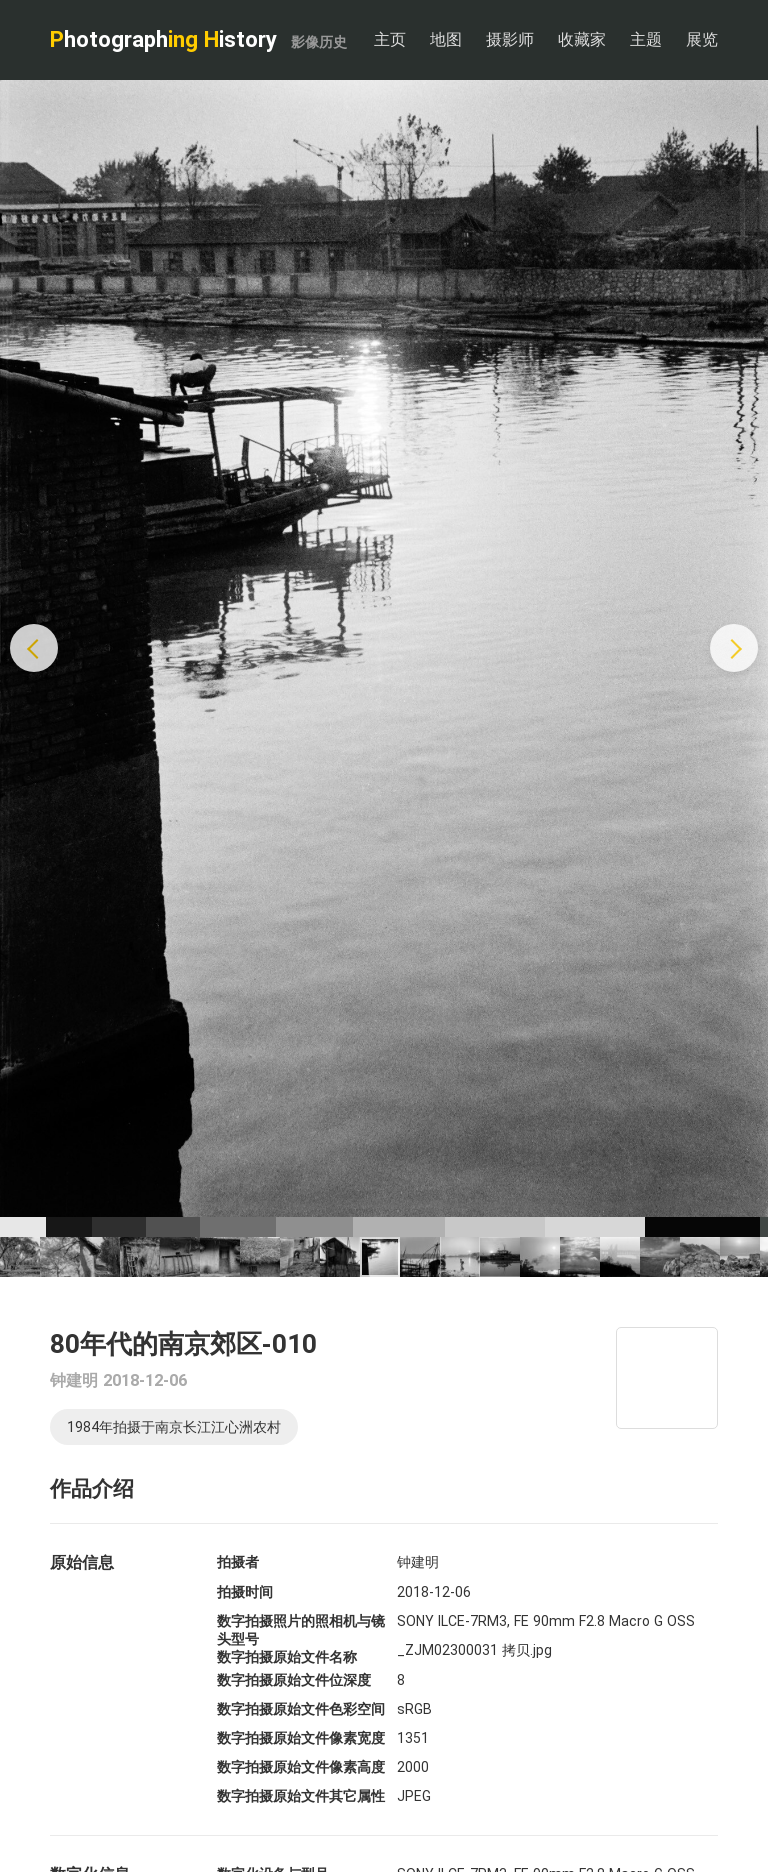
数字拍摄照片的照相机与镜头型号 (301, 1630)
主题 (646, 39)
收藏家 (582, 39)
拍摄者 (238, 1562)
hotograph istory (198, 39)
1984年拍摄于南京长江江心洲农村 (174, 1427)
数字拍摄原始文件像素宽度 (301, 1738)
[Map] (667, 1378)
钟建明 (74, 1380)
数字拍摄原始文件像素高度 (301, 1767)
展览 (702, 39)
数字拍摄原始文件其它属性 (301, 1796)
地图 (446, 39)
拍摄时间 (245, 1592)
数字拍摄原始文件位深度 (294, 1680)
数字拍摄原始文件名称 (287, 1657)
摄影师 (510, 39)
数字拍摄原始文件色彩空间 (301, 1709)
